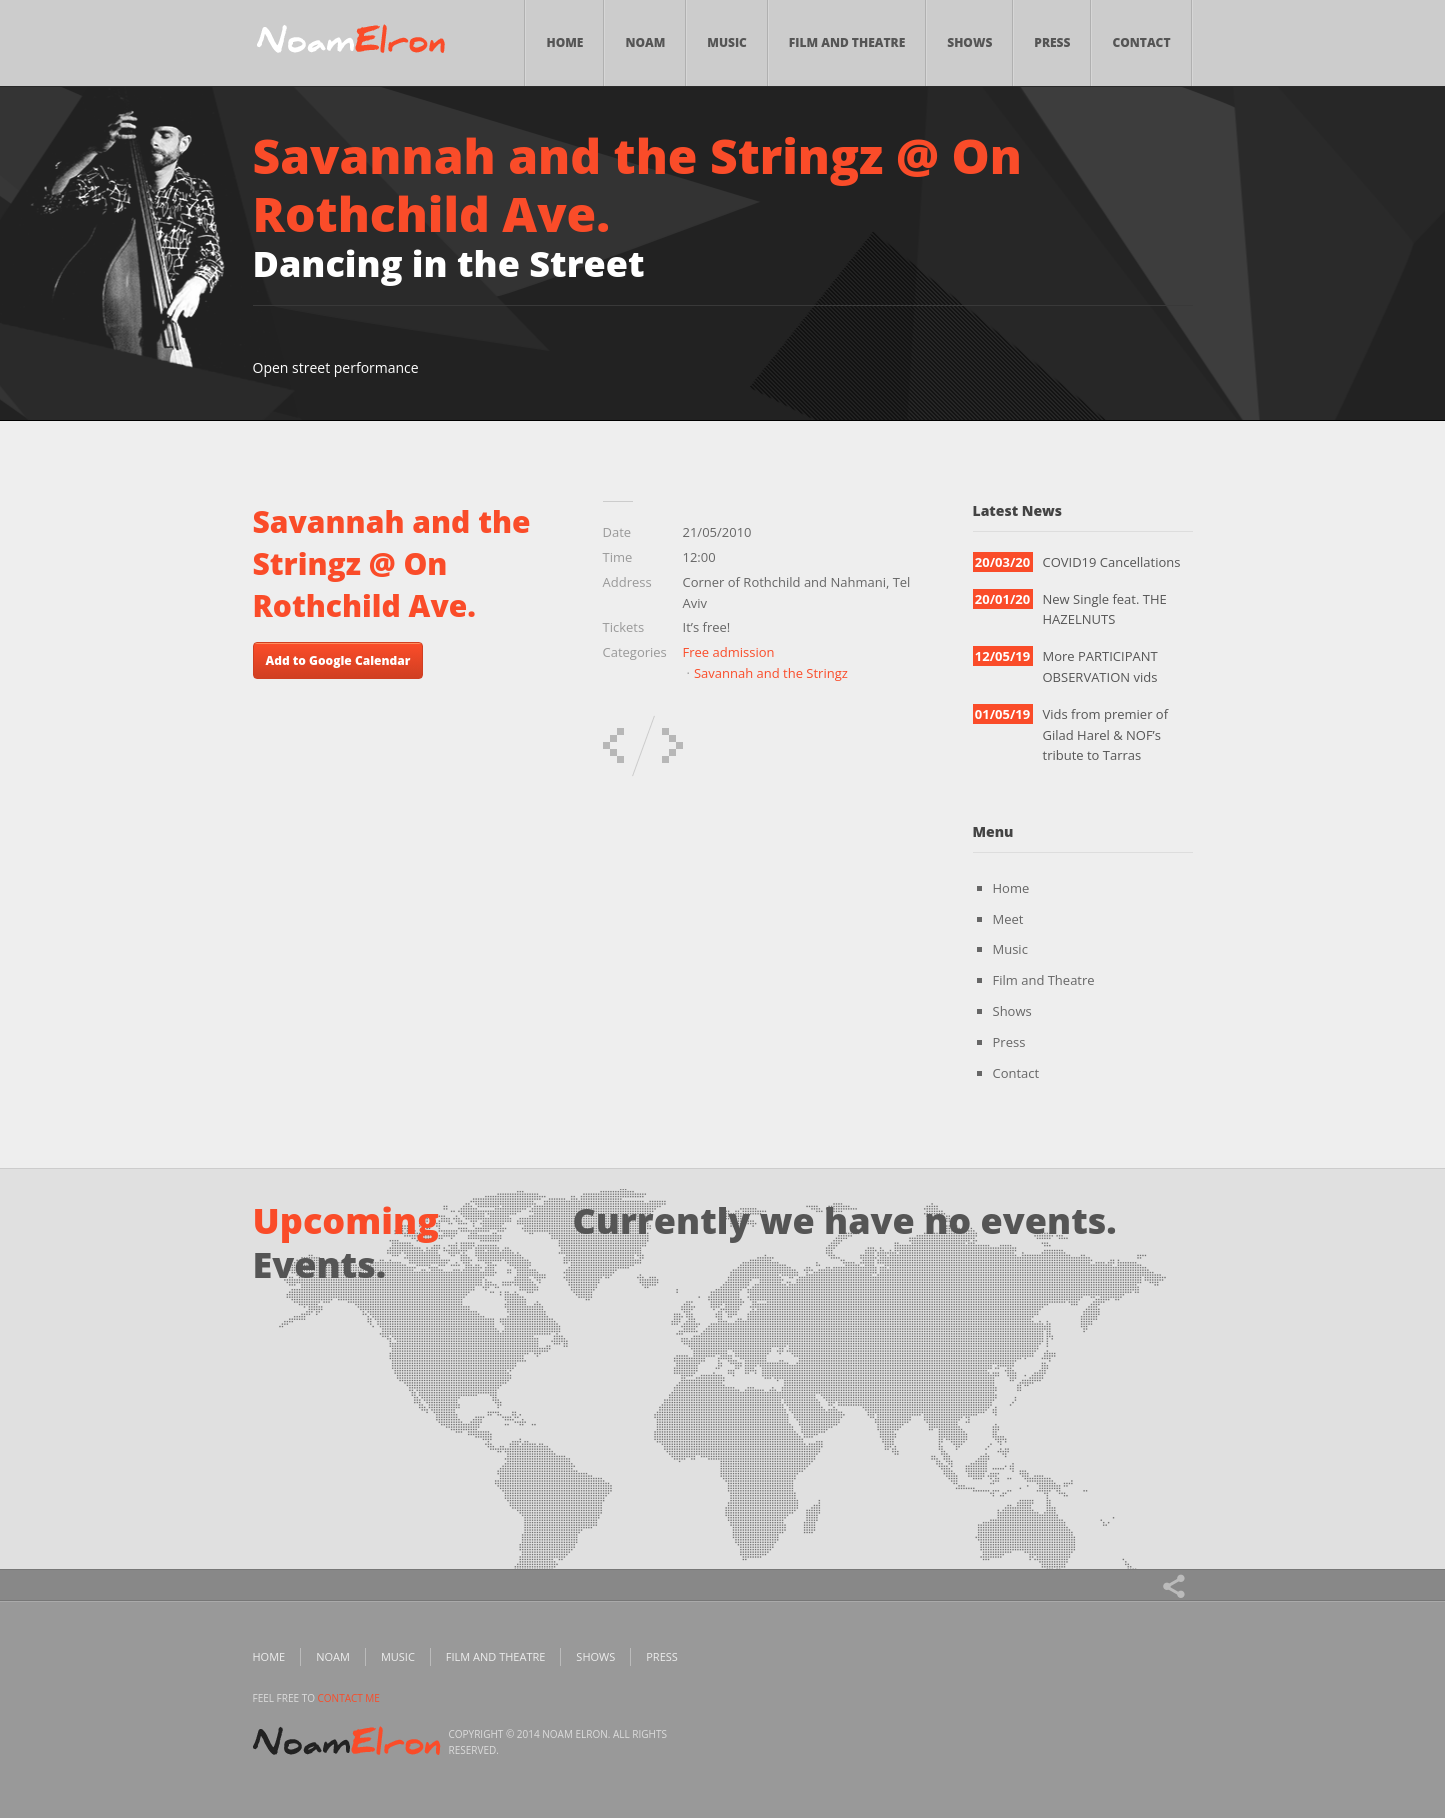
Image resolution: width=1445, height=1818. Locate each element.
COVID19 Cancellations (1112, 562)
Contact (1141, 42)
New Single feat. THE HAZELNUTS (1105, 609)
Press (1052, 42)
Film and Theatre (847, 42)
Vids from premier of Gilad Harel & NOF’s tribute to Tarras (1106, 735)
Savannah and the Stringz (771, 673)
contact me (349, 1698)
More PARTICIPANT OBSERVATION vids (1100, 666)
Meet (1008, 919)
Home (564, 42)
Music (727, 42)
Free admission (729, 652)
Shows (969, 42)
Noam (645, 42)
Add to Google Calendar (338, 660)
